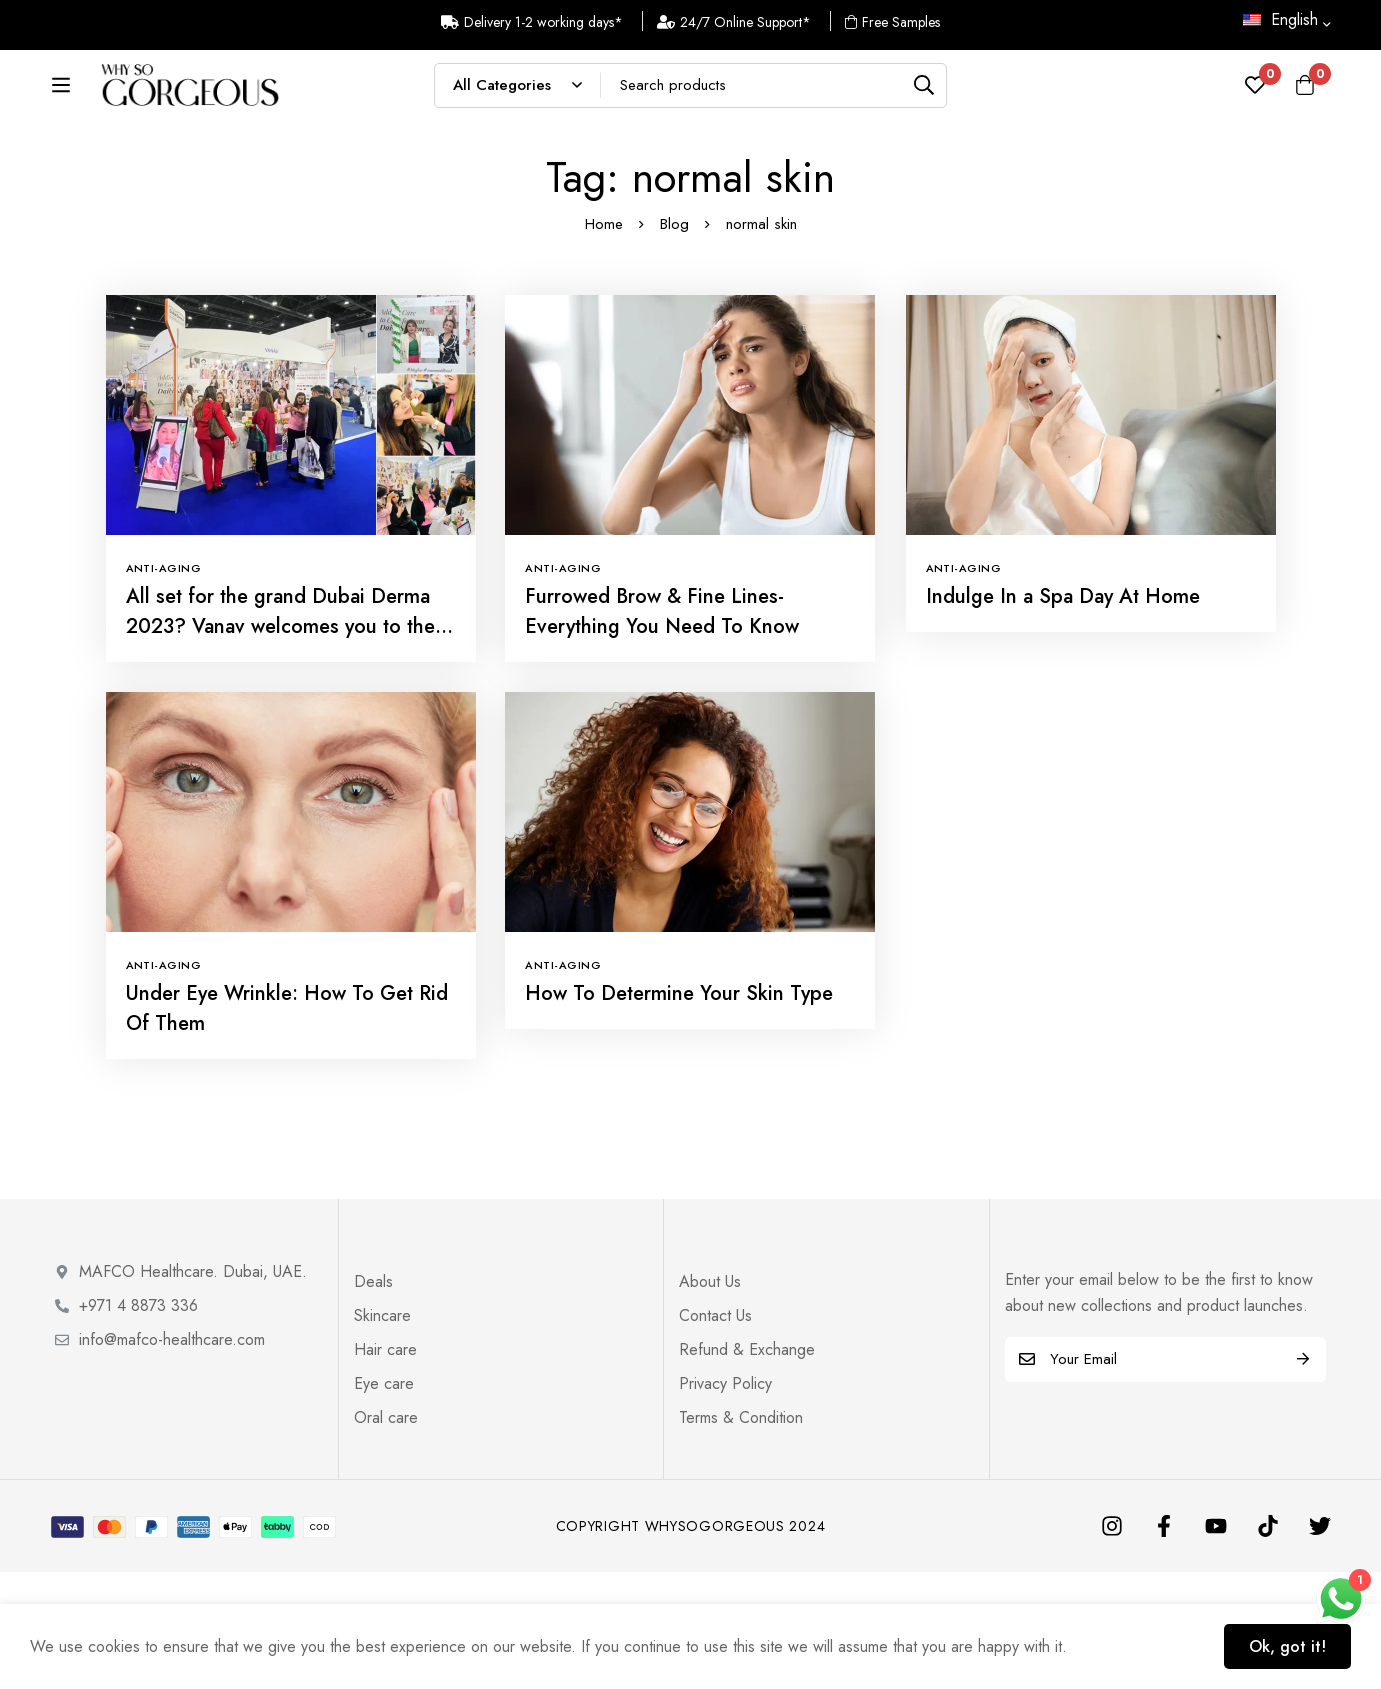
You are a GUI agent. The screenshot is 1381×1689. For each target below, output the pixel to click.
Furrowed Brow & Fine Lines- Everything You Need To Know (662, 728)
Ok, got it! (1287, 1646)
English (1280, 19)
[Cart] (1305, 98)
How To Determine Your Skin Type (679, 1110)
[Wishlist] (1255, 98)
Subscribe (1303, 1476)
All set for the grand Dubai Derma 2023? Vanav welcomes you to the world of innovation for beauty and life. (281, 758)
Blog (674, 341)
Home (604, 341)
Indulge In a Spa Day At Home (1063, 713)
